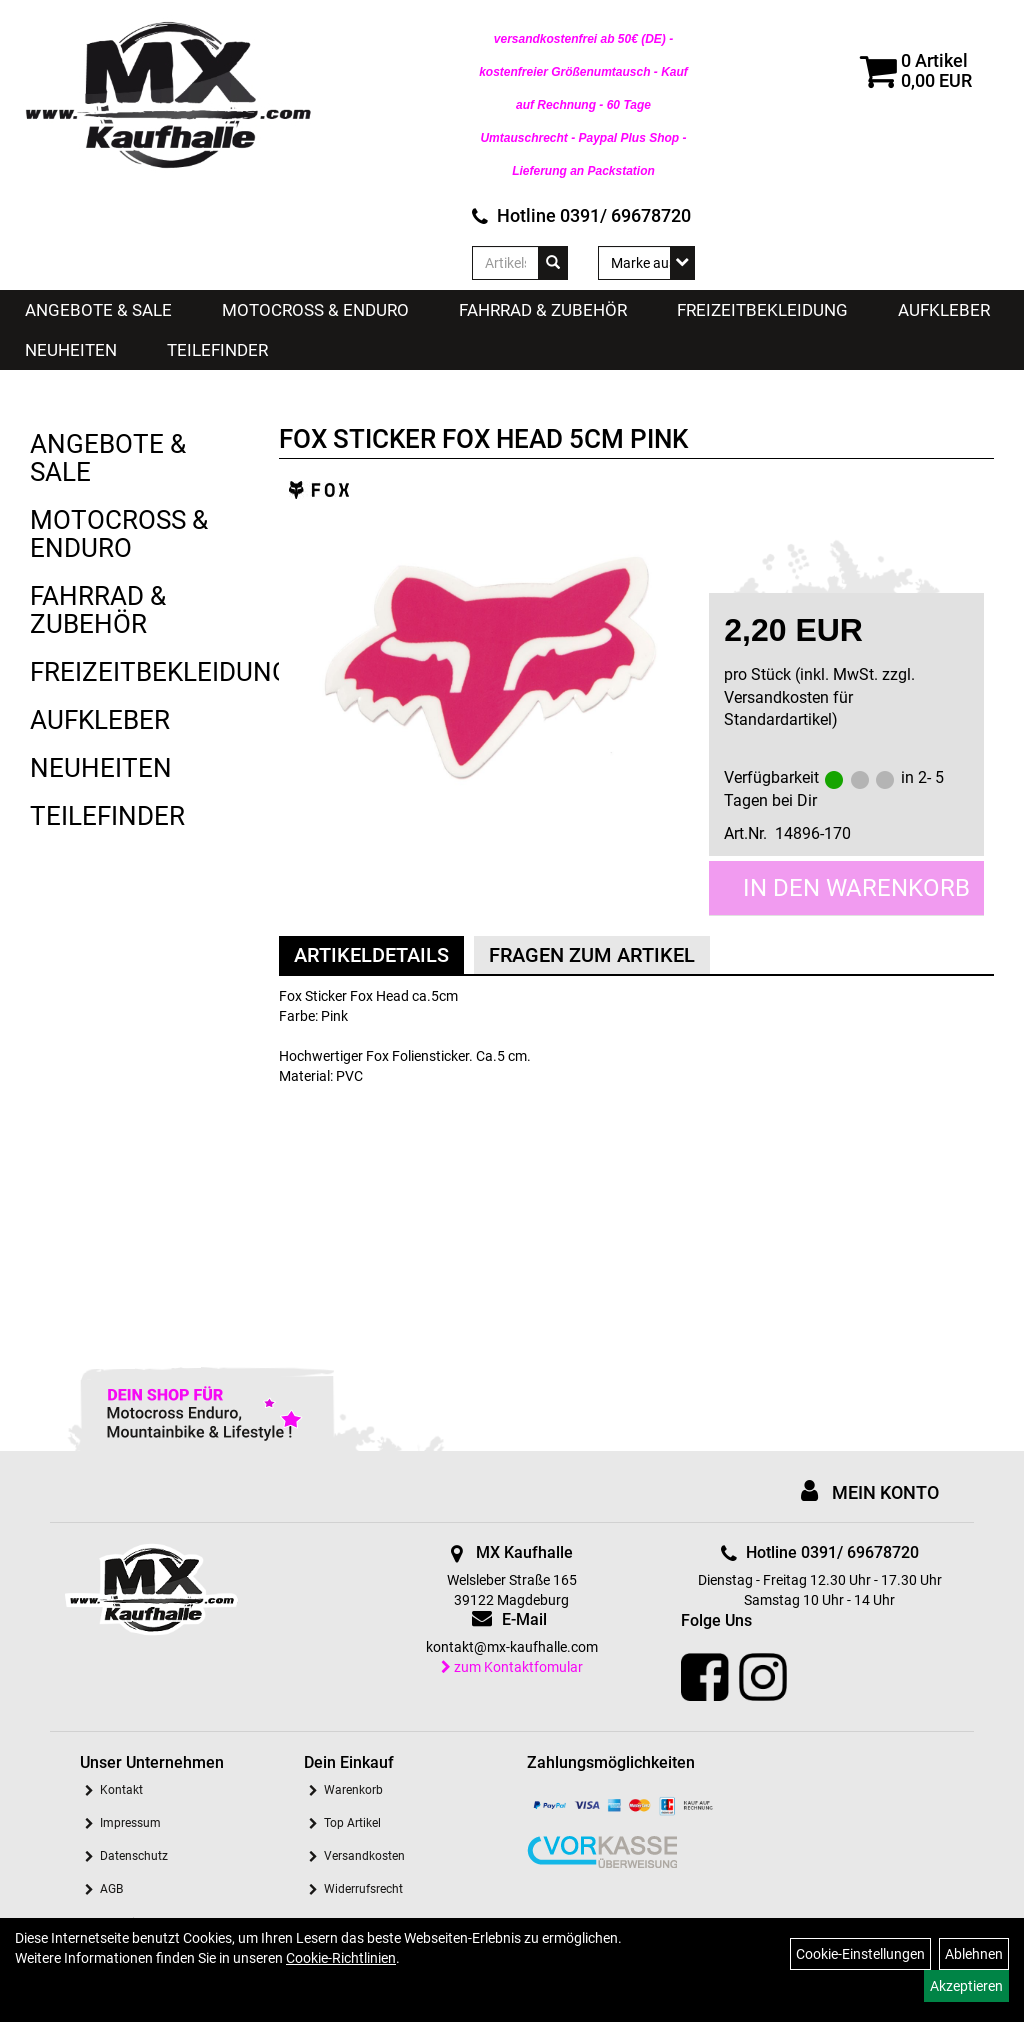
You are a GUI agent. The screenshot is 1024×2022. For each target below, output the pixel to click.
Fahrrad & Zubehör (543, 310)
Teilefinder (217, 350)
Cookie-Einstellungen (860, 1954)
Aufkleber (944, 310)
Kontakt (121, 1790)
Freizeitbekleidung (762, 310)
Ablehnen (974, 1954)
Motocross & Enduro (315, 310)
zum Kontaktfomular (512, 1667)
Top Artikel (352, 1823)
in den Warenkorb (856, 888)
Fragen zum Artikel (592, 955)
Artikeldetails (371, 955)
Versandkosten (364, 1856)
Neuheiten (71, 350)
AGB (111, 1889)
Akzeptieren (966, 1986)
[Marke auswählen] (646, 263)
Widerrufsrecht (363, 1889)
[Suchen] (553, 263)
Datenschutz (134, 1856)
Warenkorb (353, 1790)
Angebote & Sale (98, 310)
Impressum (130, 1823)
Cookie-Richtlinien (341, 1958)
